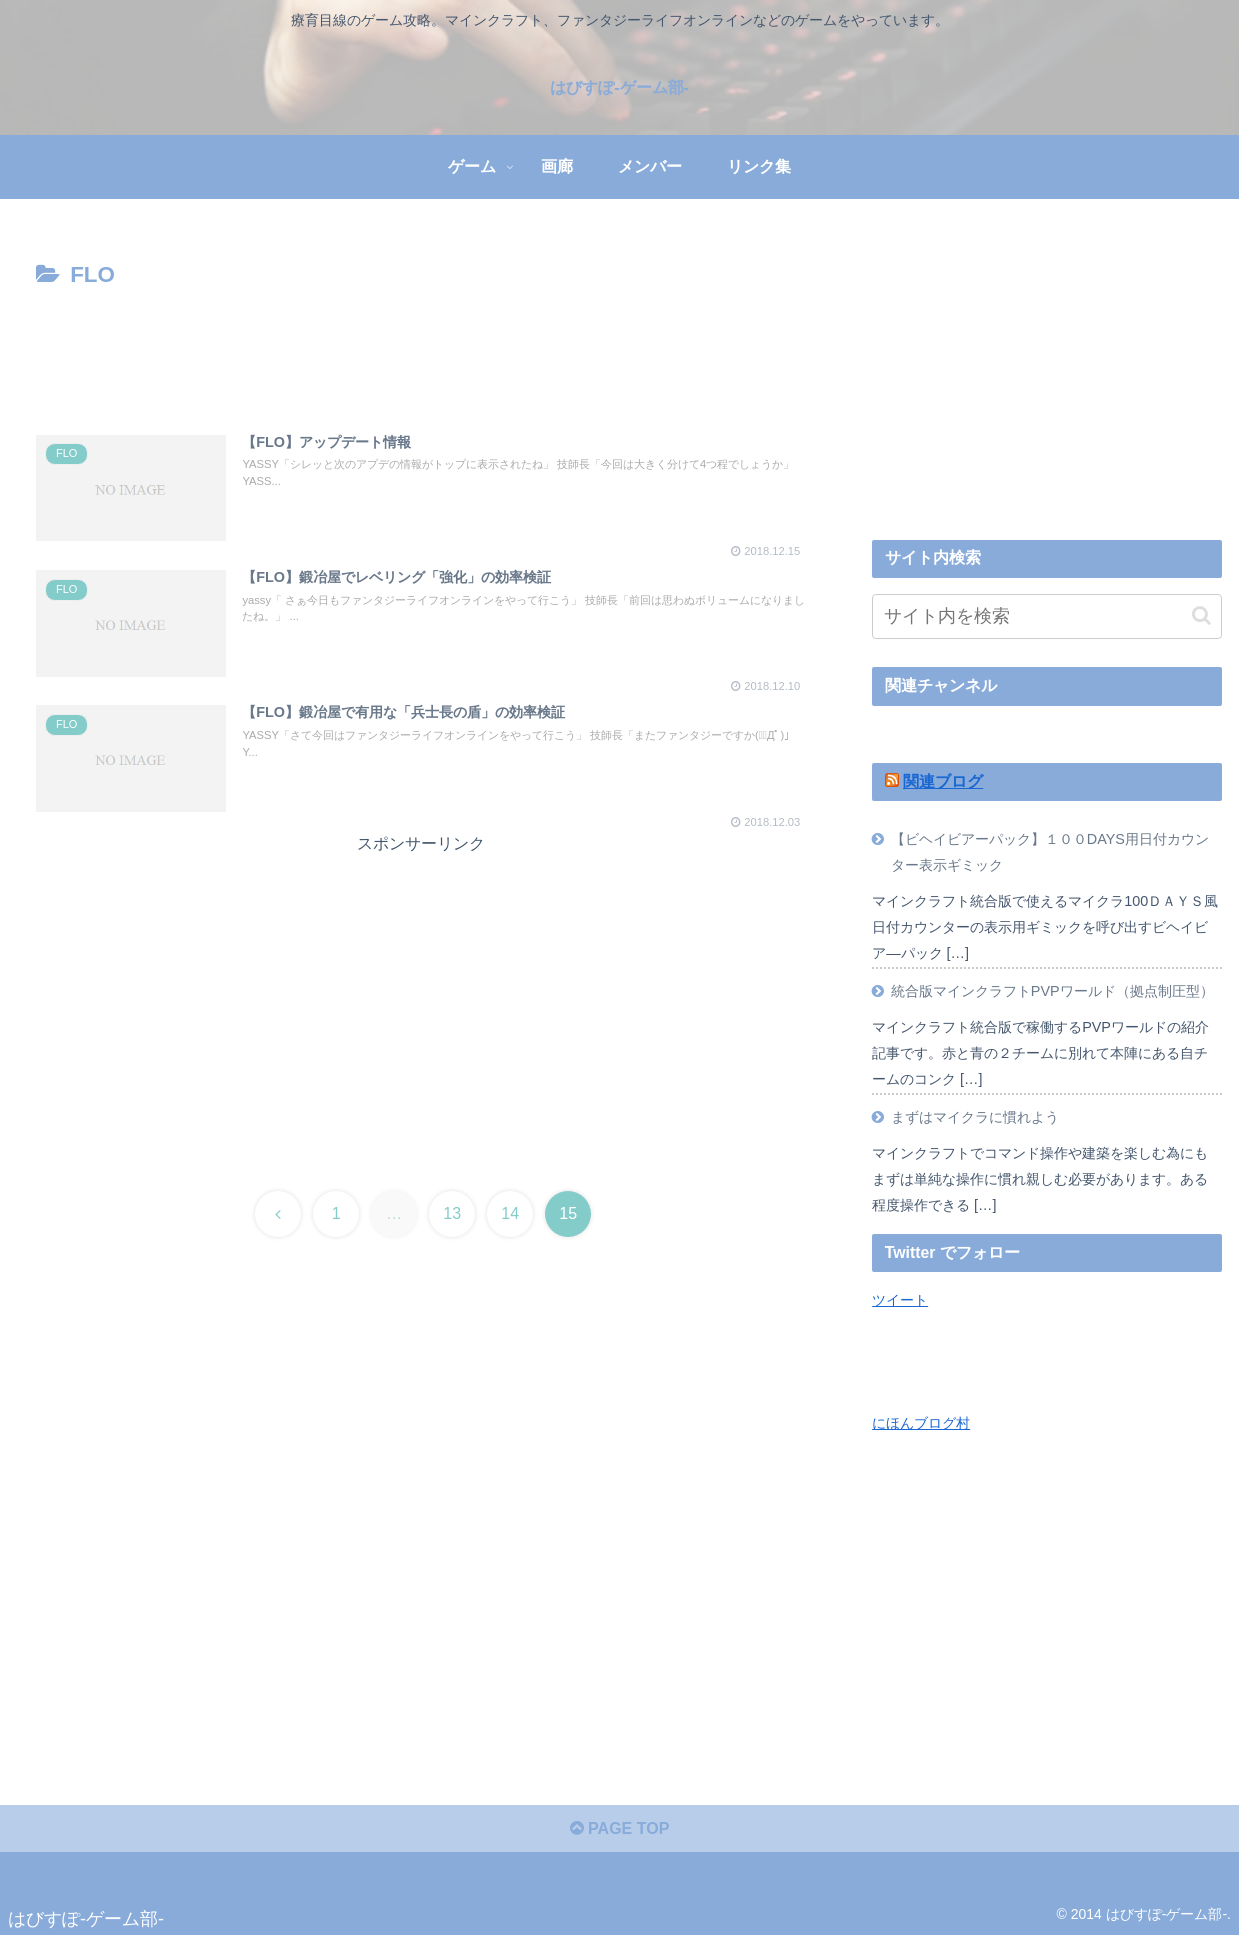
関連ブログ (943, 781)
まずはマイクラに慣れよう (975, 1117)
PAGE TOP (620, 1828)
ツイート (900, 1300)
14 (510, 1213)
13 (452, 1213)
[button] (1201, 615)
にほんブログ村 (921, 1423)
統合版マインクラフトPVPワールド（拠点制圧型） (1052, 991)
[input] (1047, 616)
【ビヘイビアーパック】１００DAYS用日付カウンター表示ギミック (1050, 852)
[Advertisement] (421, 350)
